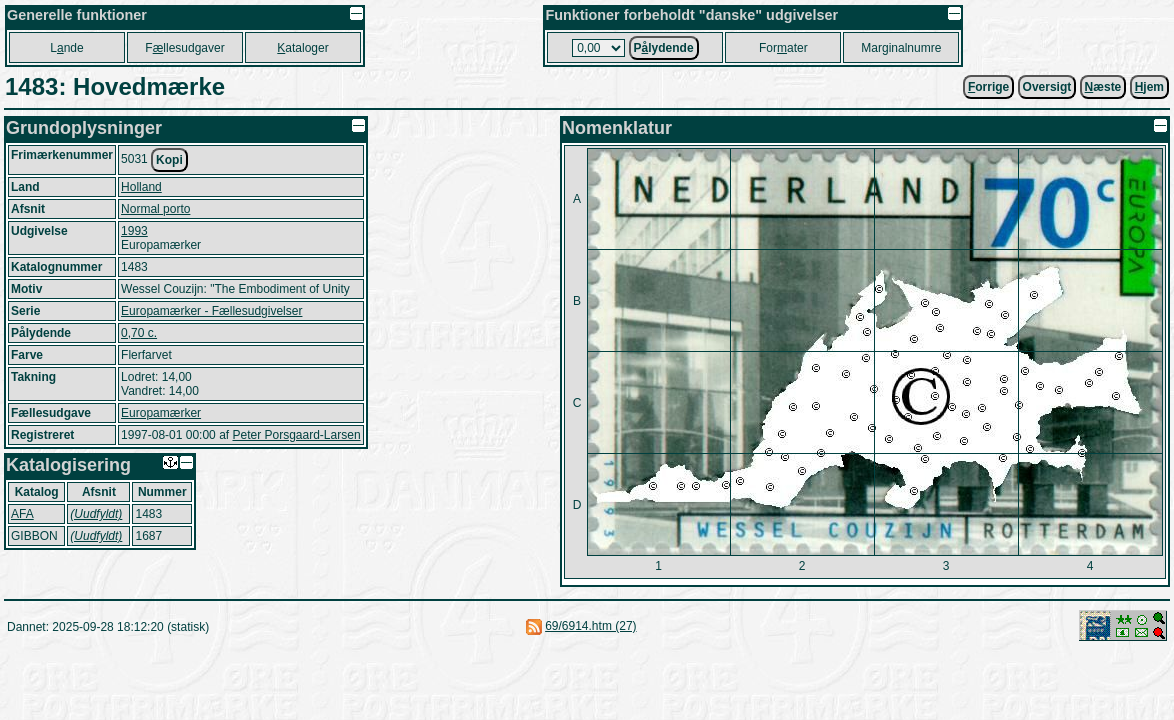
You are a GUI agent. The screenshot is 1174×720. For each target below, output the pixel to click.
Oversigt (1047, 87)
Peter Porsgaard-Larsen (296, 435)
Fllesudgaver (184, 48)
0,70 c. (139, 333)
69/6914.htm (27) (590, 626)
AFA (22, 514)
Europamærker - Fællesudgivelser (211, 311)
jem (1149, 87)
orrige (988, 87)
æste (1103, 87)
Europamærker (161, 413)
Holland (141, 187)
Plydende (664, 48)
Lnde (66, 48)
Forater (783, 48)
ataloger (302, 48)
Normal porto (155, 209)
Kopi (169, 160)
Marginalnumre (901, 48)
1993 (134, 231)
